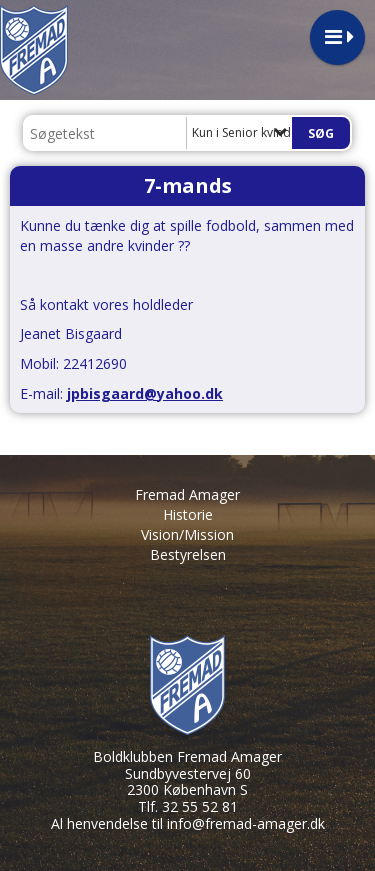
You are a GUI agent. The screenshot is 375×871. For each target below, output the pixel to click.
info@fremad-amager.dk (246, 823)
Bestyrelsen (188, 554)
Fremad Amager (187, 494)
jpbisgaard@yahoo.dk (145, 393)
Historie (188, 514)
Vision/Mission (187, 534)
